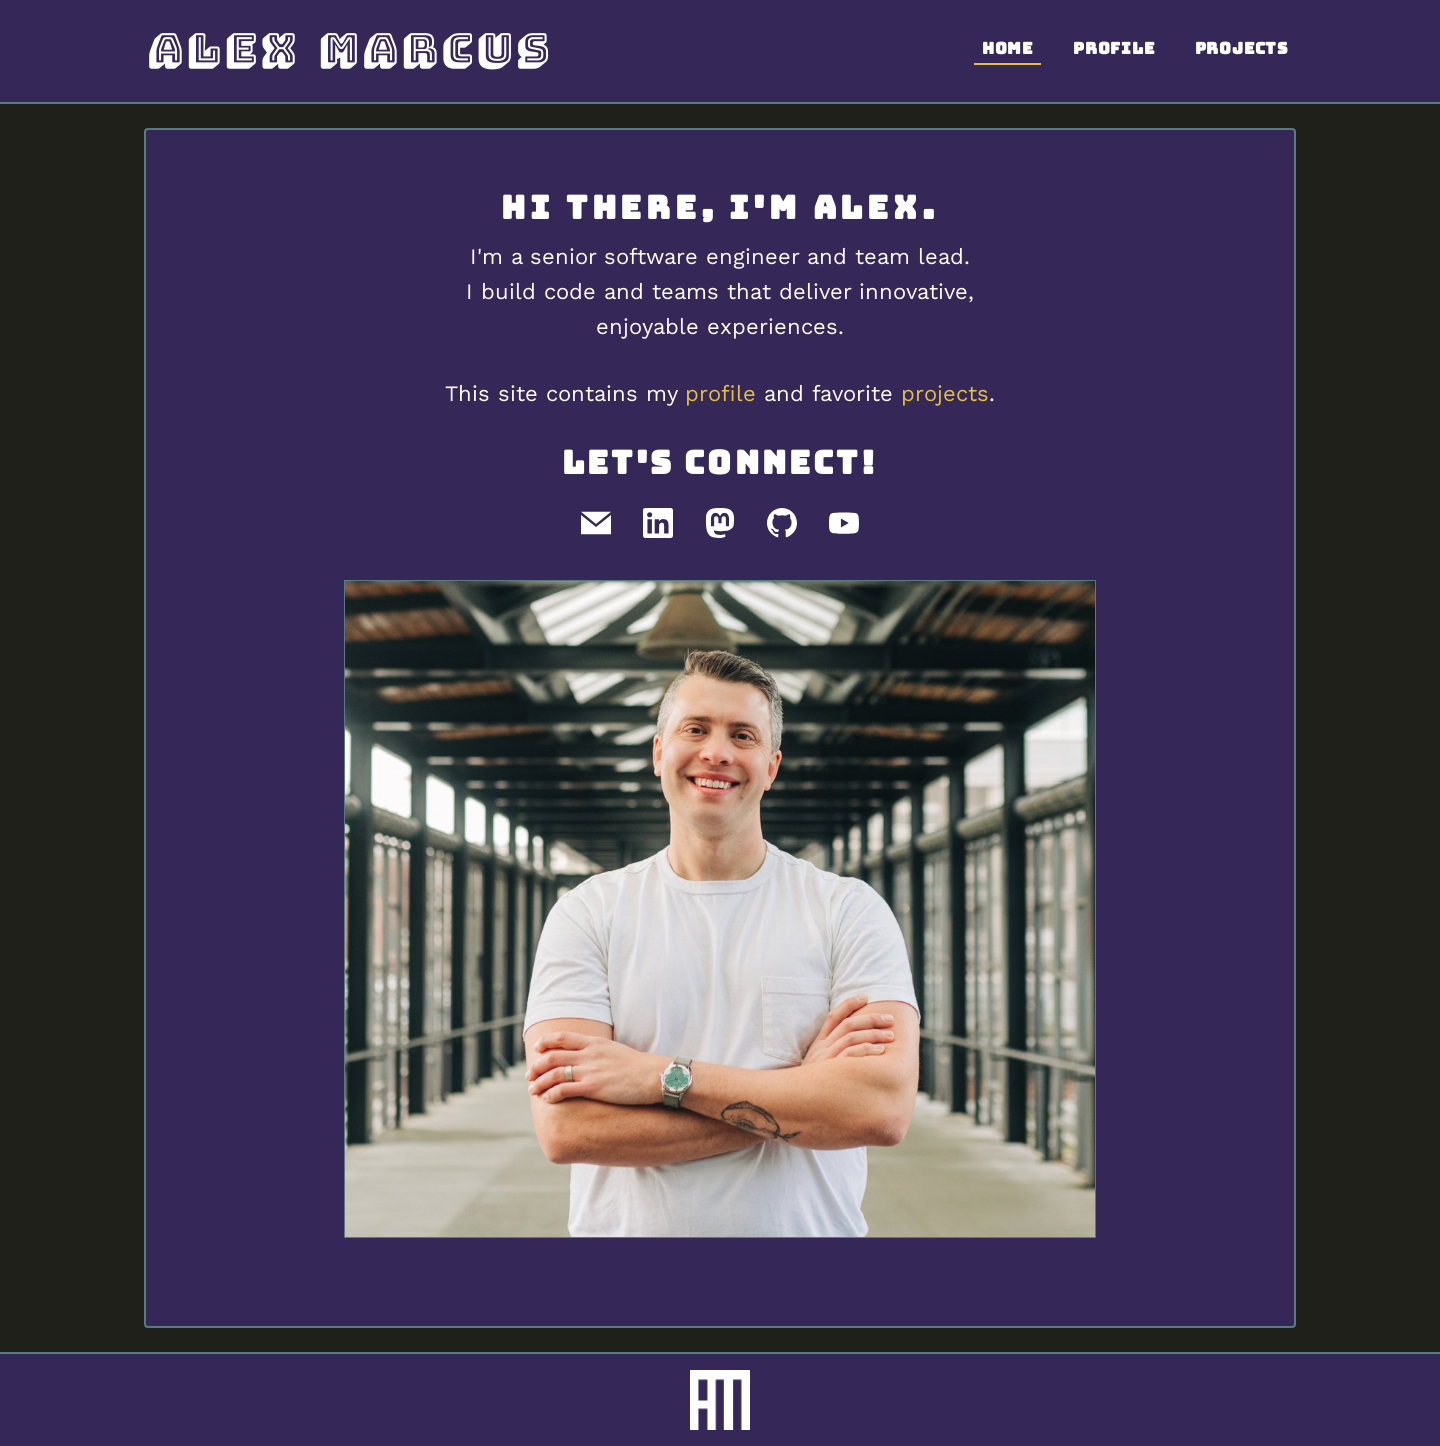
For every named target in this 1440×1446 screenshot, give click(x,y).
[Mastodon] (720, 523)
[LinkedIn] (658, 523)
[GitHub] (782, 523)
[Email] (596, 523)
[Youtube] (844, 523)
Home (1007, 48)
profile (720, 393)
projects (945, 393)
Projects (1241, 48)
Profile (1114, 48)
